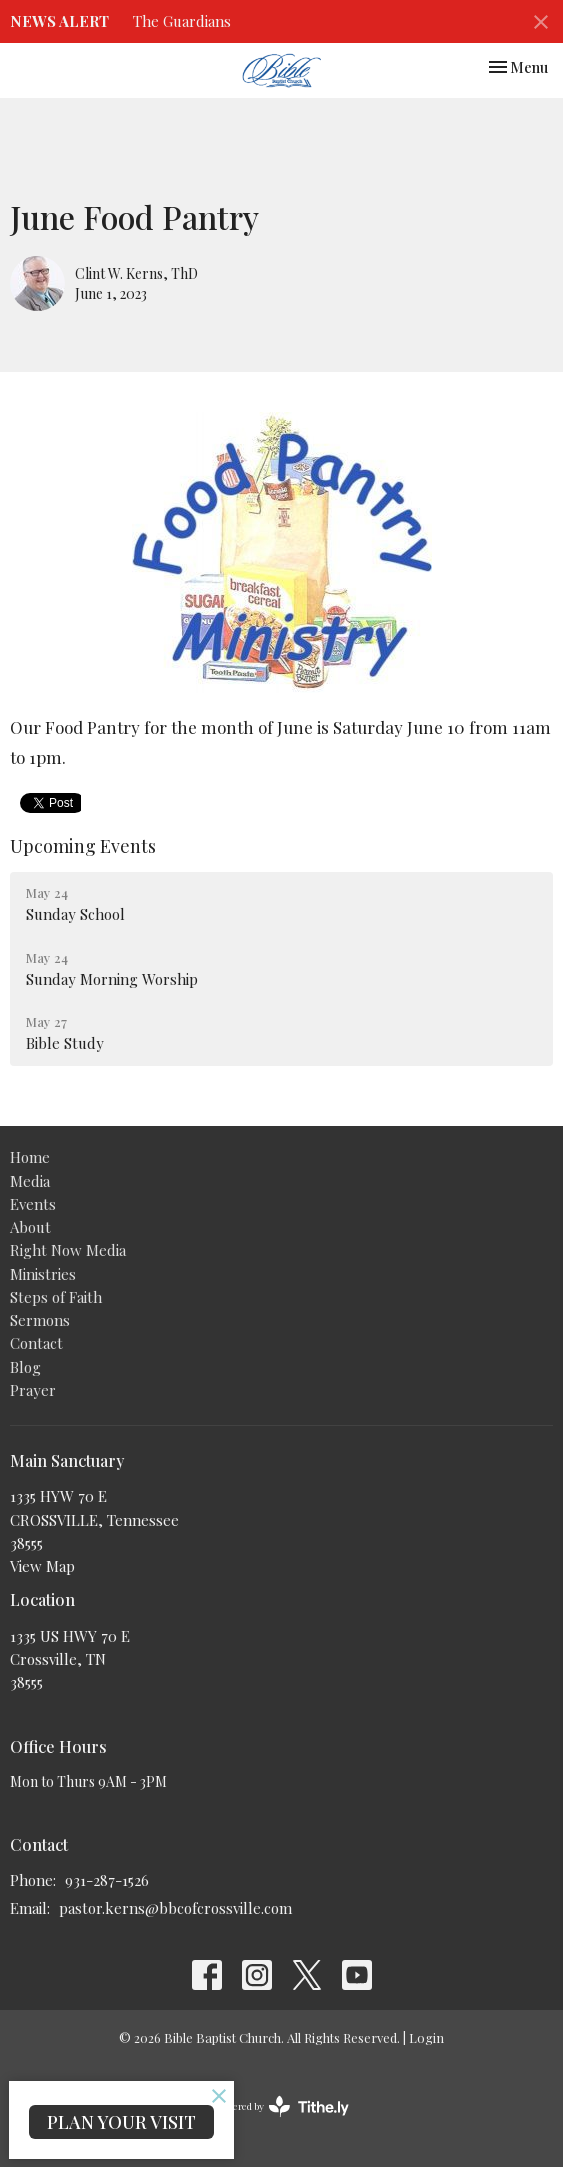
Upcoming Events (83, 846)
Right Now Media (68, 1250)
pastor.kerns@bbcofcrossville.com (175, 1908)
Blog (25, 1367)
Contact (36, 1343)
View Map (42, 1566)
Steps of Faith (56, 1297)
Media (30, 1181)
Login (426, 2037)
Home (30, 1157)
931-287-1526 (107, 1880)
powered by (282, 2106)
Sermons (40, 1320)
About (30, 1227)
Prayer (33, 1390)
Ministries (43, 1274)
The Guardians (182, 21)
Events (33, 1204)
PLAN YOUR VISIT (121, 2122)
